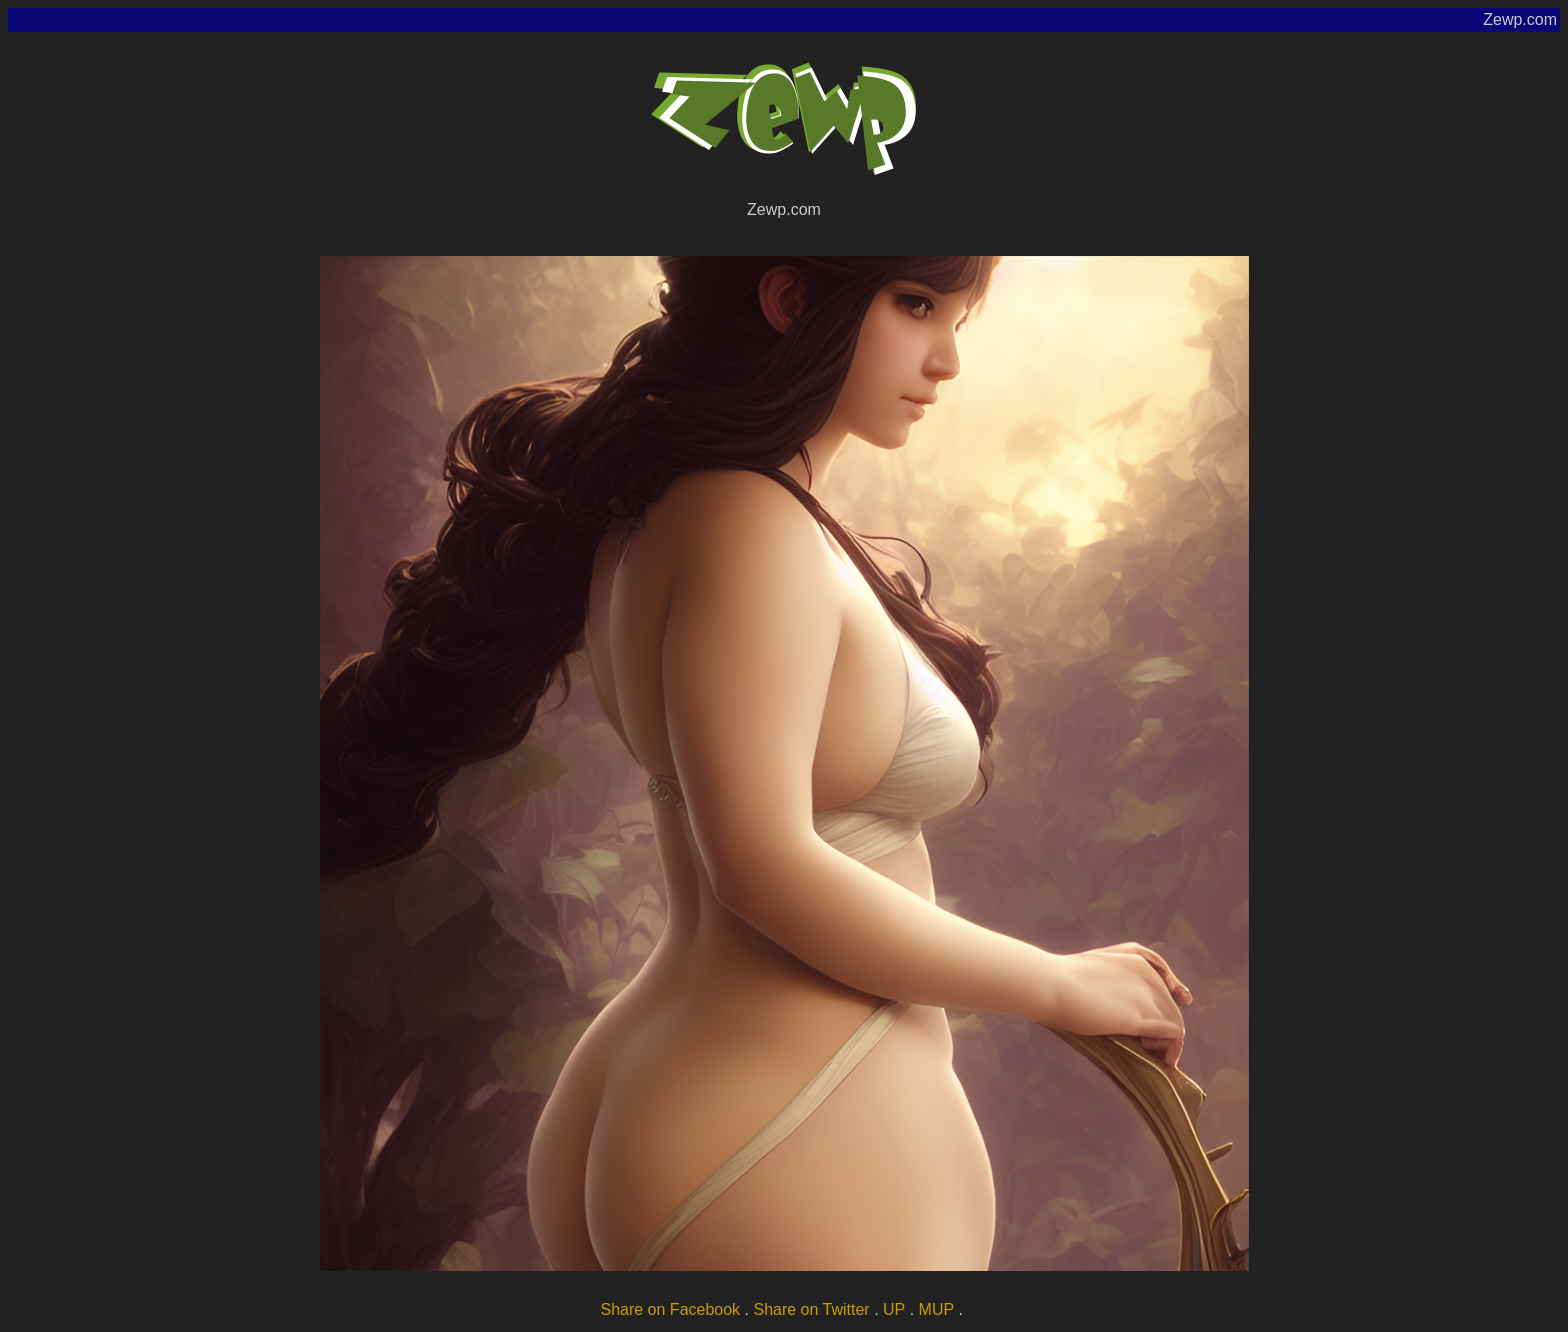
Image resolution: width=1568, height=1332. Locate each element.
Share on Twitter (811, 1309)
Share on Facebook (670, 1309)
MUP (937, 1309)
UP (894, 1309)
